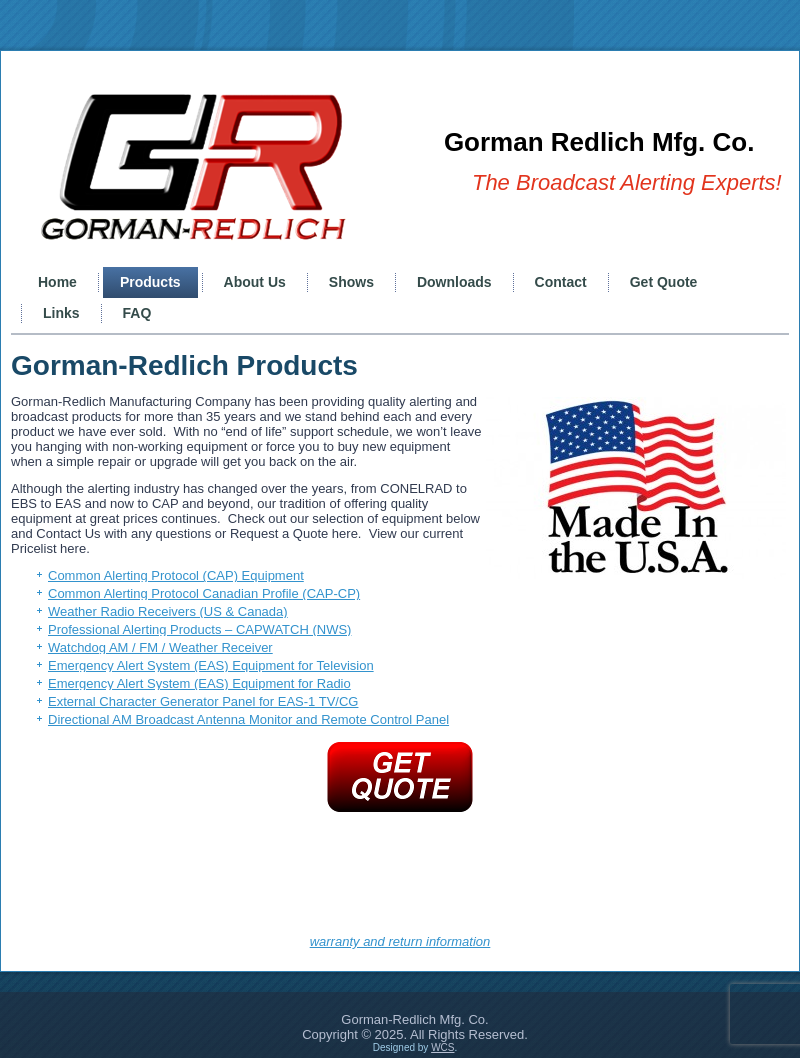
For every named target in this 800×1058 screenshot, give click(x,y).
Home (57, 282)
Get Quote (664, 282)
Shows (351, 282)
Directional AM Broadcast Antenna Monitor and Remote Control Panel (248, 719)
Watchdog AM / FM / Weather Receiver (160, 647)
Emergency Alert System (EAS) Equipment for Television (211, 665)
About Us (255, 282)
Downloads (454, 282)
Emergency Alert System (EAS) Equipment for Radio (199, 683)
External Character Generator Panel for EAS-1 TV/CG (203, 701)
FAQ (137, 313)
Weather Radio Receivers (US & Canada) (168, 611)
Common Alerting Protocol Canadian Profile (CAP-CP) (204, 593)
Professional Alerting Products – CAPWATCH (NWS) (199, 629)
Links (61, 313)
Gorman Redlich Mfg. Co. (599, 142)
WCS (442, 1047)
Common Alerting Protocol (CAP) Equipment (176, 575)
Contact (561, 282)
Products (150, 282)
